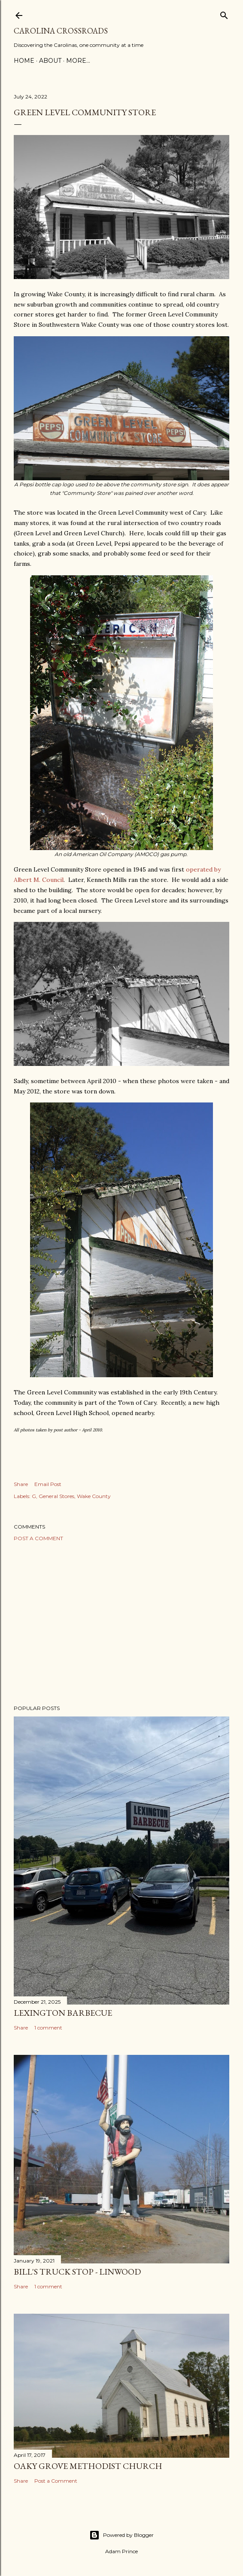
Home (24, 60)
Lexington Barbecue (63, 2012)
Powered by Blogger (121, 2535)
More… (78, 60)
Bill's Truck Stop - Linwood (77, 2271)
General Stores (56, 1496)
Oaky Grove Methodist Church (88, 2466)
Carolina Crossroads (61, 31)
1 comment (48, 2027)
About (50, 60)
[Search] (224, 13)
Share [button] (21, 1484)
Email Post (47, 1484)
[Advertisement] (121, 1623)
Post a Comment (38, 1538)
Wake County (94, 1496)
